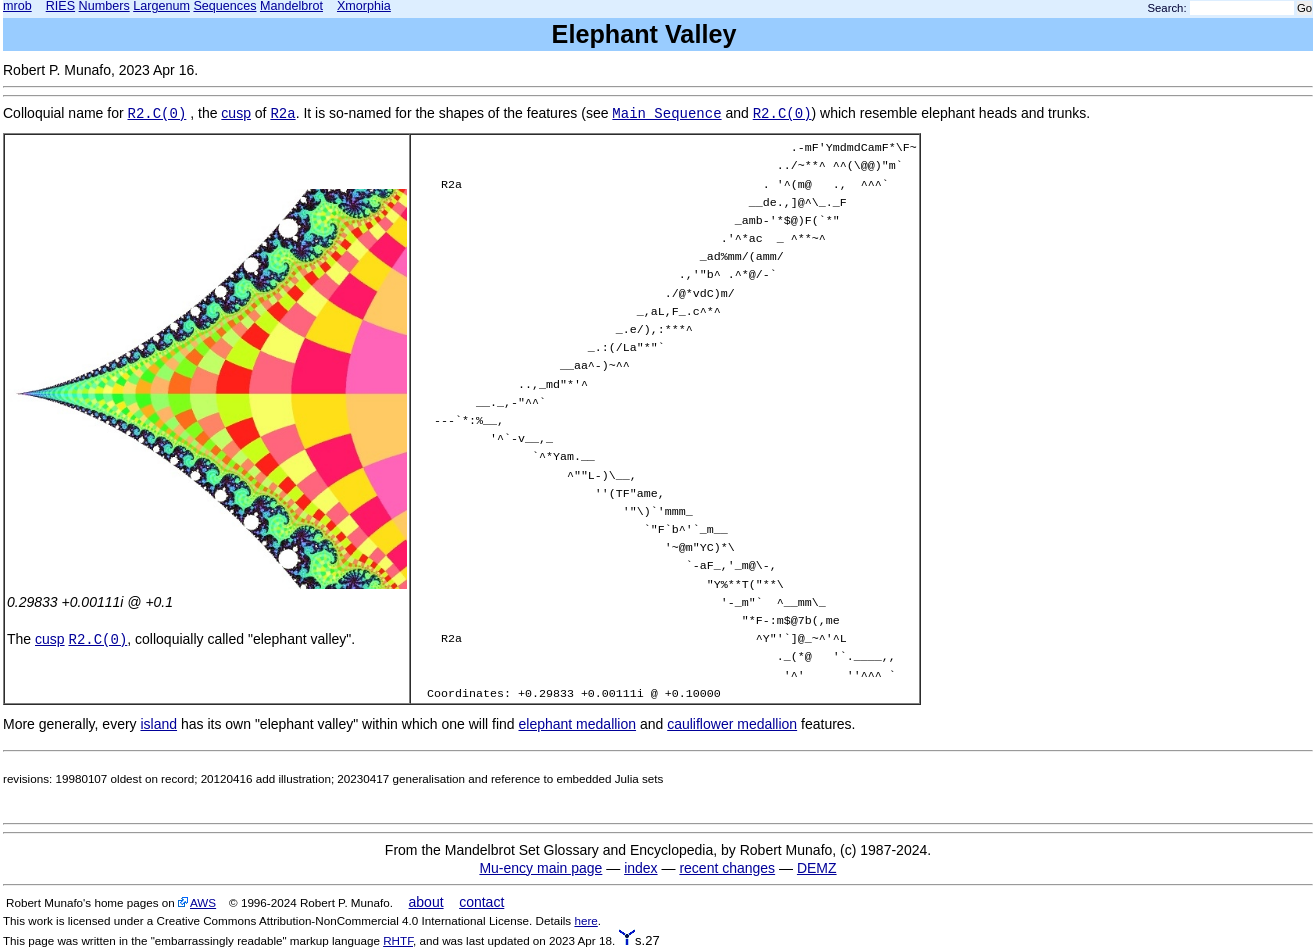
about (426, 902)
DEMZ (817, 868)
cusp (236, 113)
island (158, 724)
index (640, 868)
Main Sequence (666, 114)
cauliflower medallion (732, 724)
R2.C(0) (157, 114)
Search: (1167, 8)
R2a (282, 114)
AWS (203, 902)
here (585, 920)
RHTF (398, 940)
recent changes (727, 868)
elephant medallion (578, 724)
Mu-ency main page (540, 868)
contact (481, 902)
